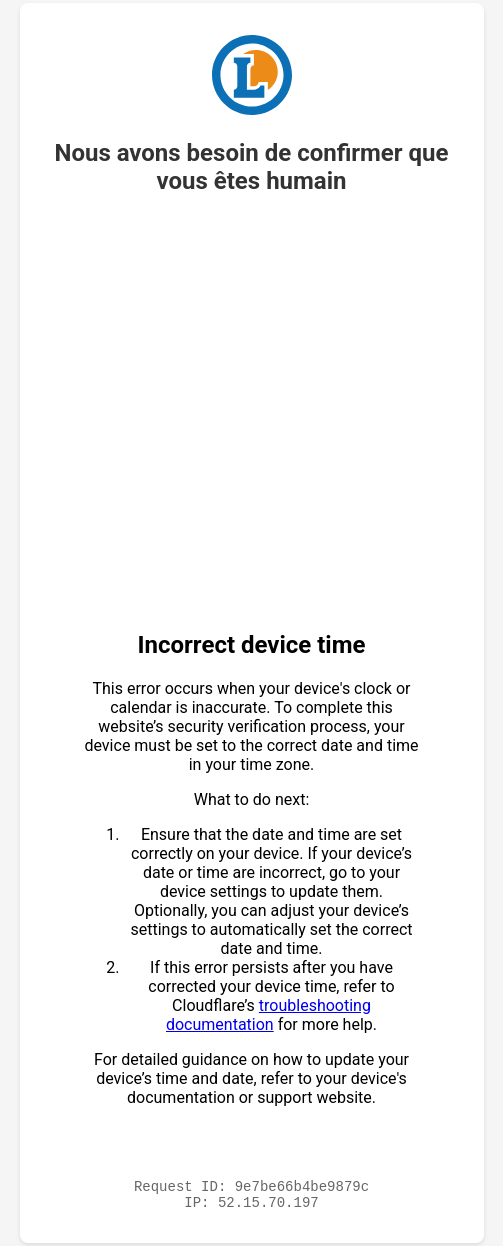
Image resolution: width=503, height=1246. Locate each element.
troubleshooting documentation (268, 1012)
